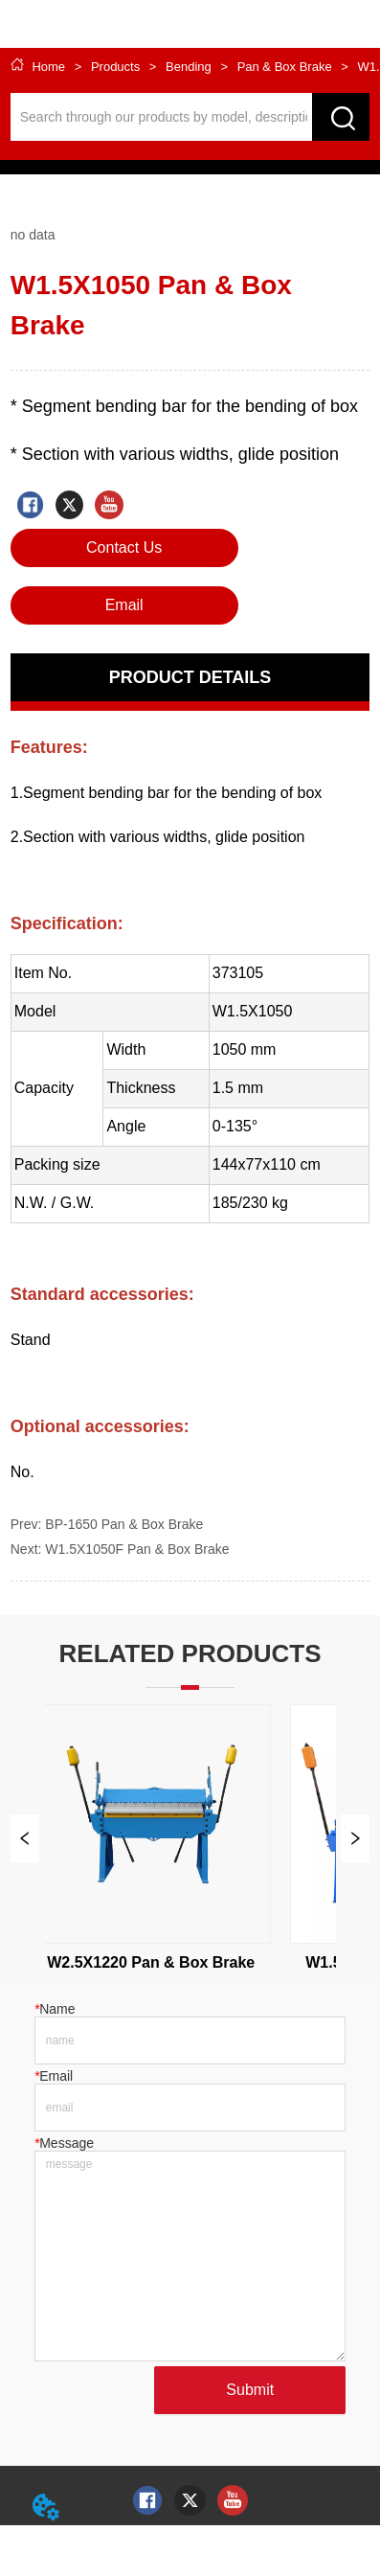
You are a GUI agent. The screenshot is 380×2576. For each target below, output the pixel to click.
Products (115, 66)
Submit (250, 2390)
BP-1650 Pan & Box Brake (124, 1524)
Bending (188, 66)
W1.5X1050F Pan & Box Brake (137, 1549)
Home (49, 66)
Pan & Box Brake (284, 66)
